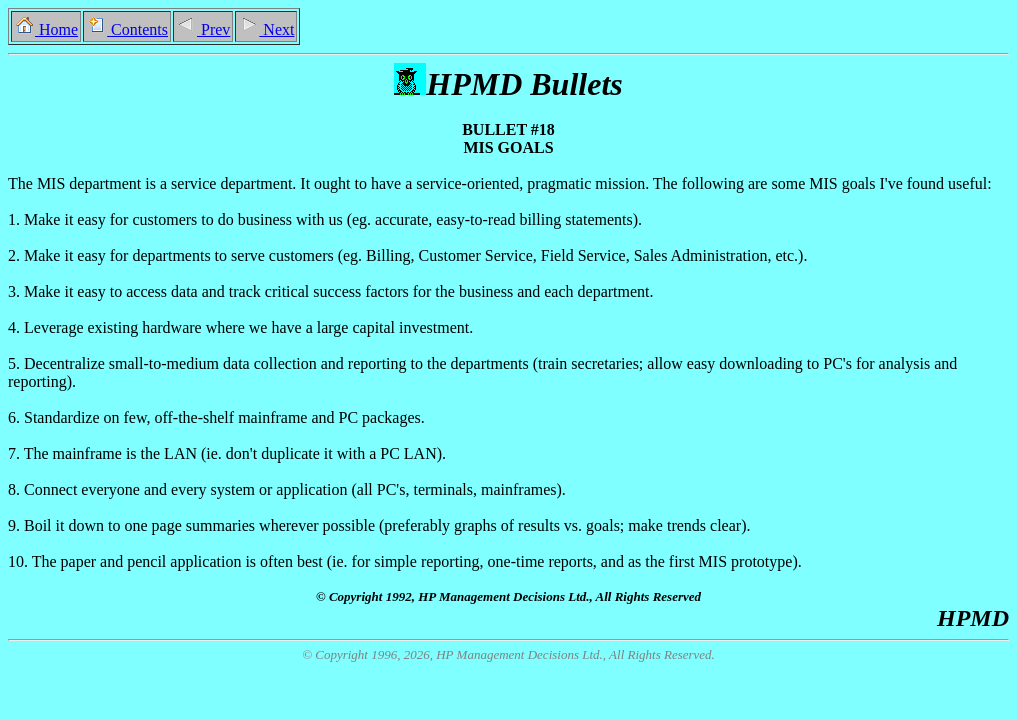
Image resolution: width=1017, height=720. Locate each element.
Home (46, 29)
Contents (127, 29)
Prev (203, 29)
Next (266, 29)
